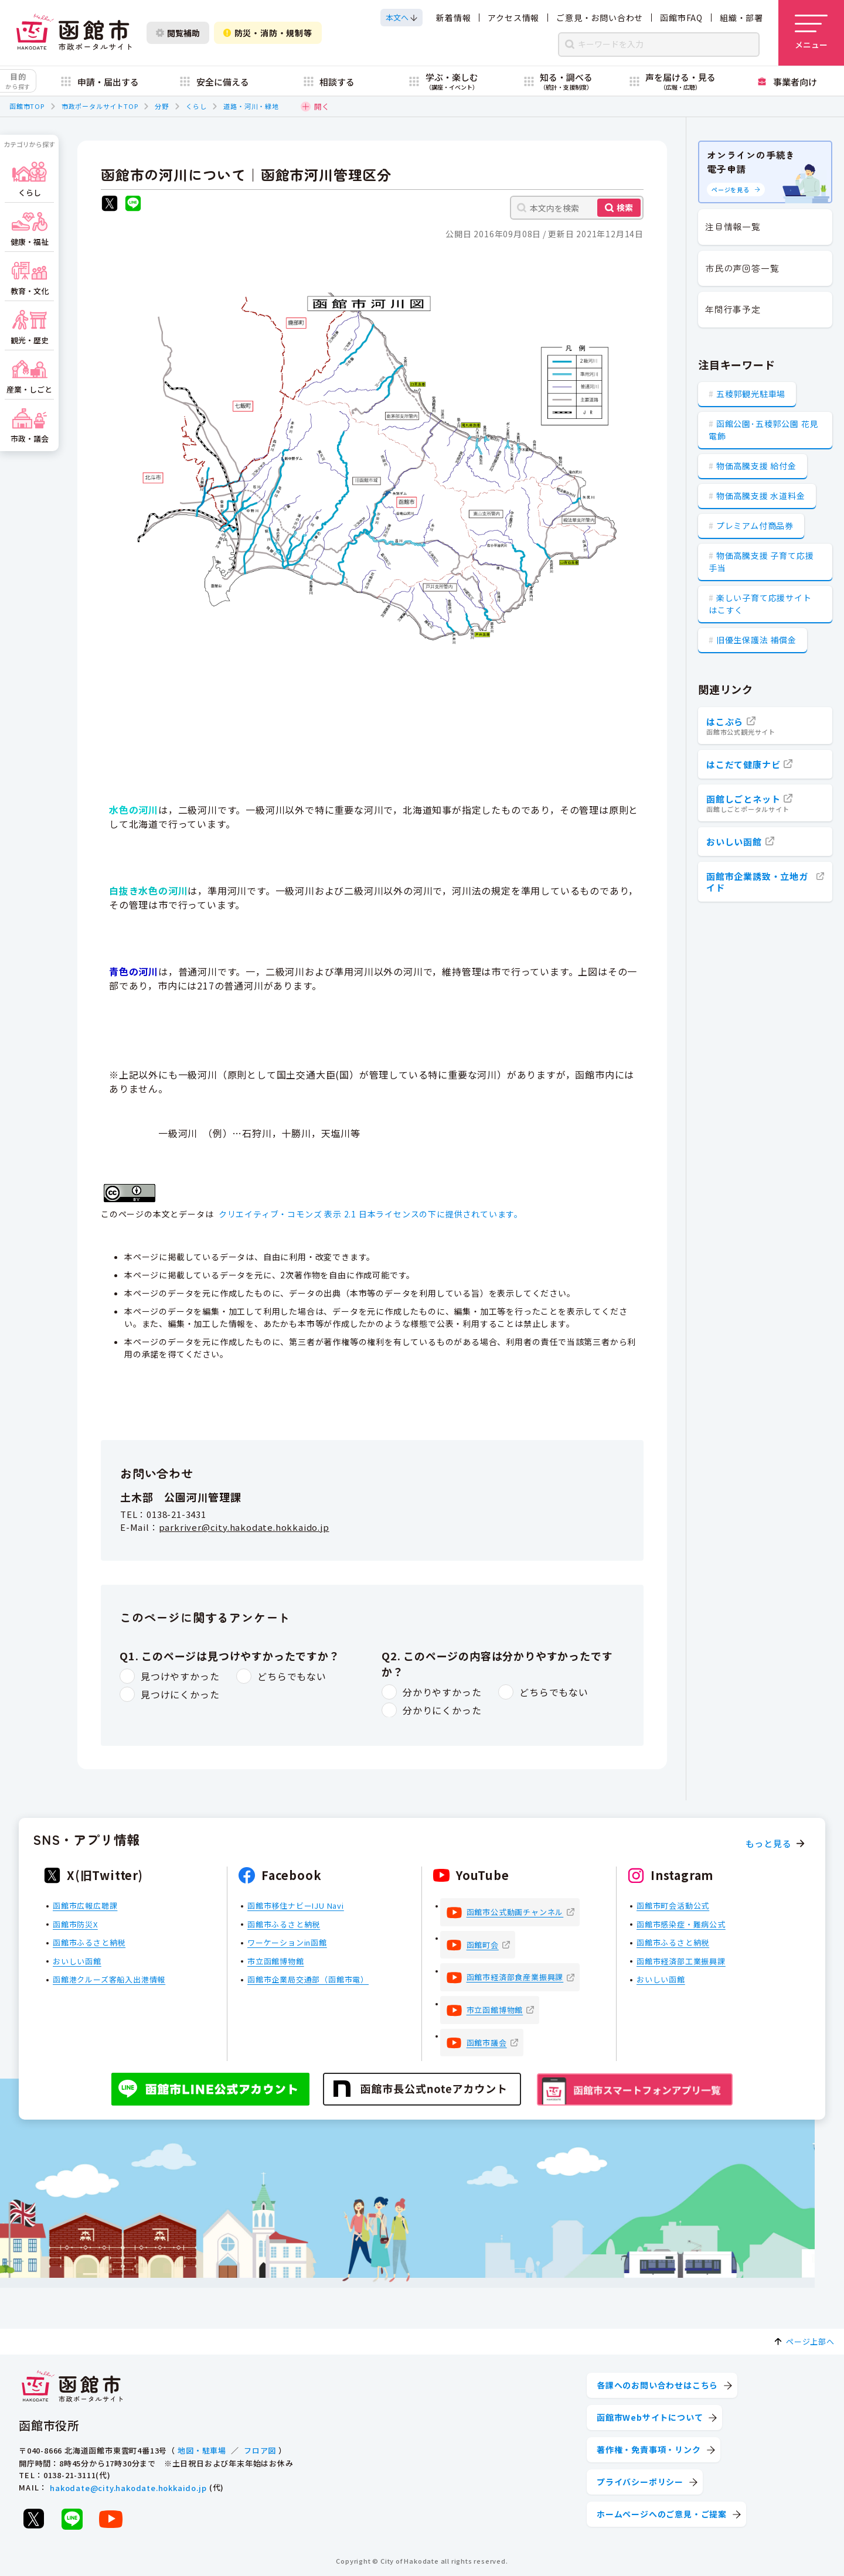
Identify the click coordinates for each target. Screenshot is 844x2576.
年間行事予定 (733, 309)
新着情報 (453, 17)
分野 (162, 106)
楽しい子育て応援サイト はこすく (760, 604)
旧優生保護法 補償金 (756, 640)
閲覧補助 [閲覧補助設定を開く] (178, 33)
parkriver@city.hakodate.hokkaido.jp (244, 1527)
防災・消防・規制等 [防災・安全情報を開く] (267, 33)
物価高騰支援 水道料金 (760, 495)
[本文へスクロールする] (401, 17)
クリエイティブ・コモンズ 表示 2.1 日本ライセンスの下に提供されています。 (371, 1214)
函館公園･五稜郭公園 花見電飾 (763, 430)
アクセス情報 (513, 17)
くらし (196, 106)
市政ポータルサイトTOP (100, 106)
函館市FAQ (681, 17)
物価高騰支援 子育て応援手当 (761, 562)
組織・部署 (741, 17)
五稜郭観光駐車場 (750, 394)
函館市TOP (27, 106)
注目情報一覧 (733, 226)
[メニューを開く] (811, 33)
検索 (625, 207)
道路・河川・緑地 (250, 106)
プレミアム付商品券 (755, 525)
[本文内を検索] (577, 208)
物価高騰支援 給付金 (756, 466)
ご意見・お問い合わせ (599, 17)
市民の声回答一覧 (742, 268)
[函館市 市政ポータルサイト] (74, 32)
